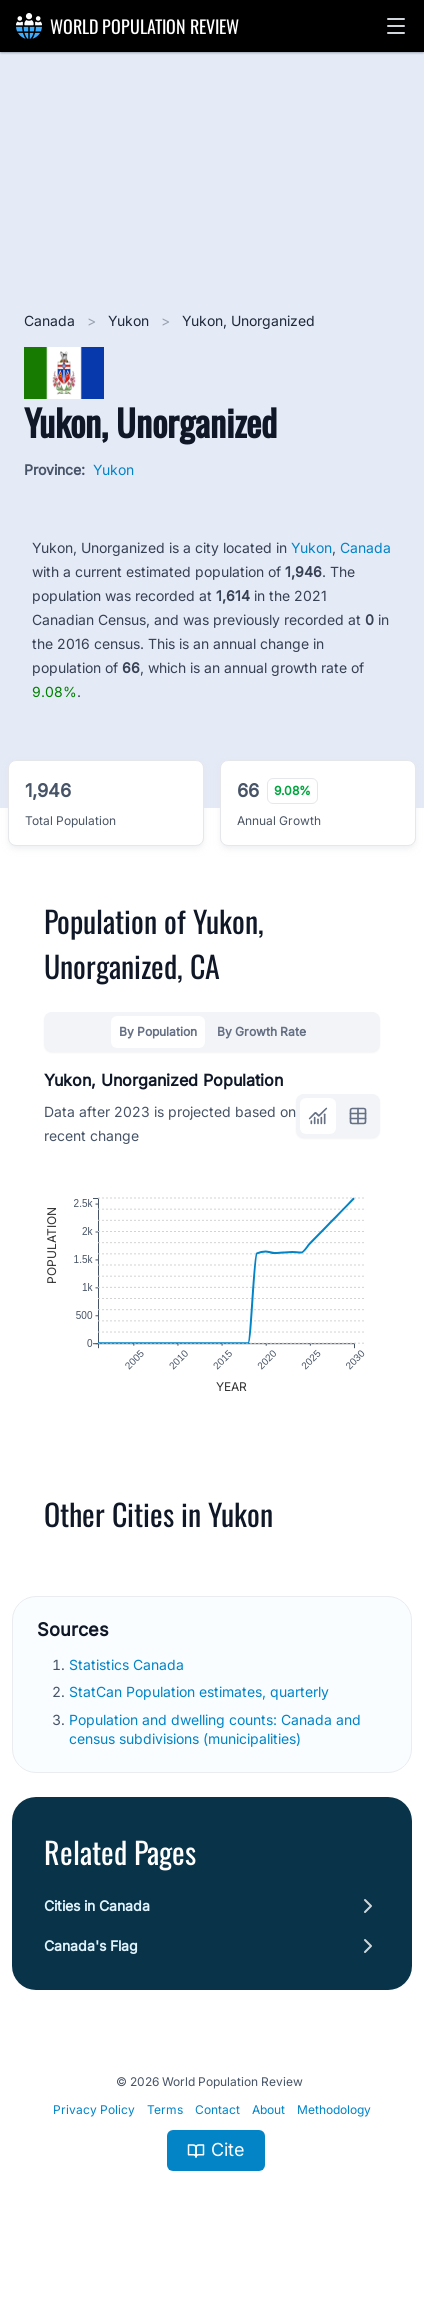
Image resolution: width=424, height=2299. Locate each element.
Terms (165, 2109)
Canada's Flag (91, 1945)
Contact (217, 2109)
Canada (51, 320)
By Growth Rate (261, 1031)
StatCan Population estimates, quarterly (201, 1691)
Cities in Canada (97, 1905)
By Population (158, 1031)
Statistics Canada (128, 1664)
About (268, 2109)
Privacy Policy (94, 2109)
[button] (396, 26)
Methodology (334, 2109)
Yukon (130, 320)
